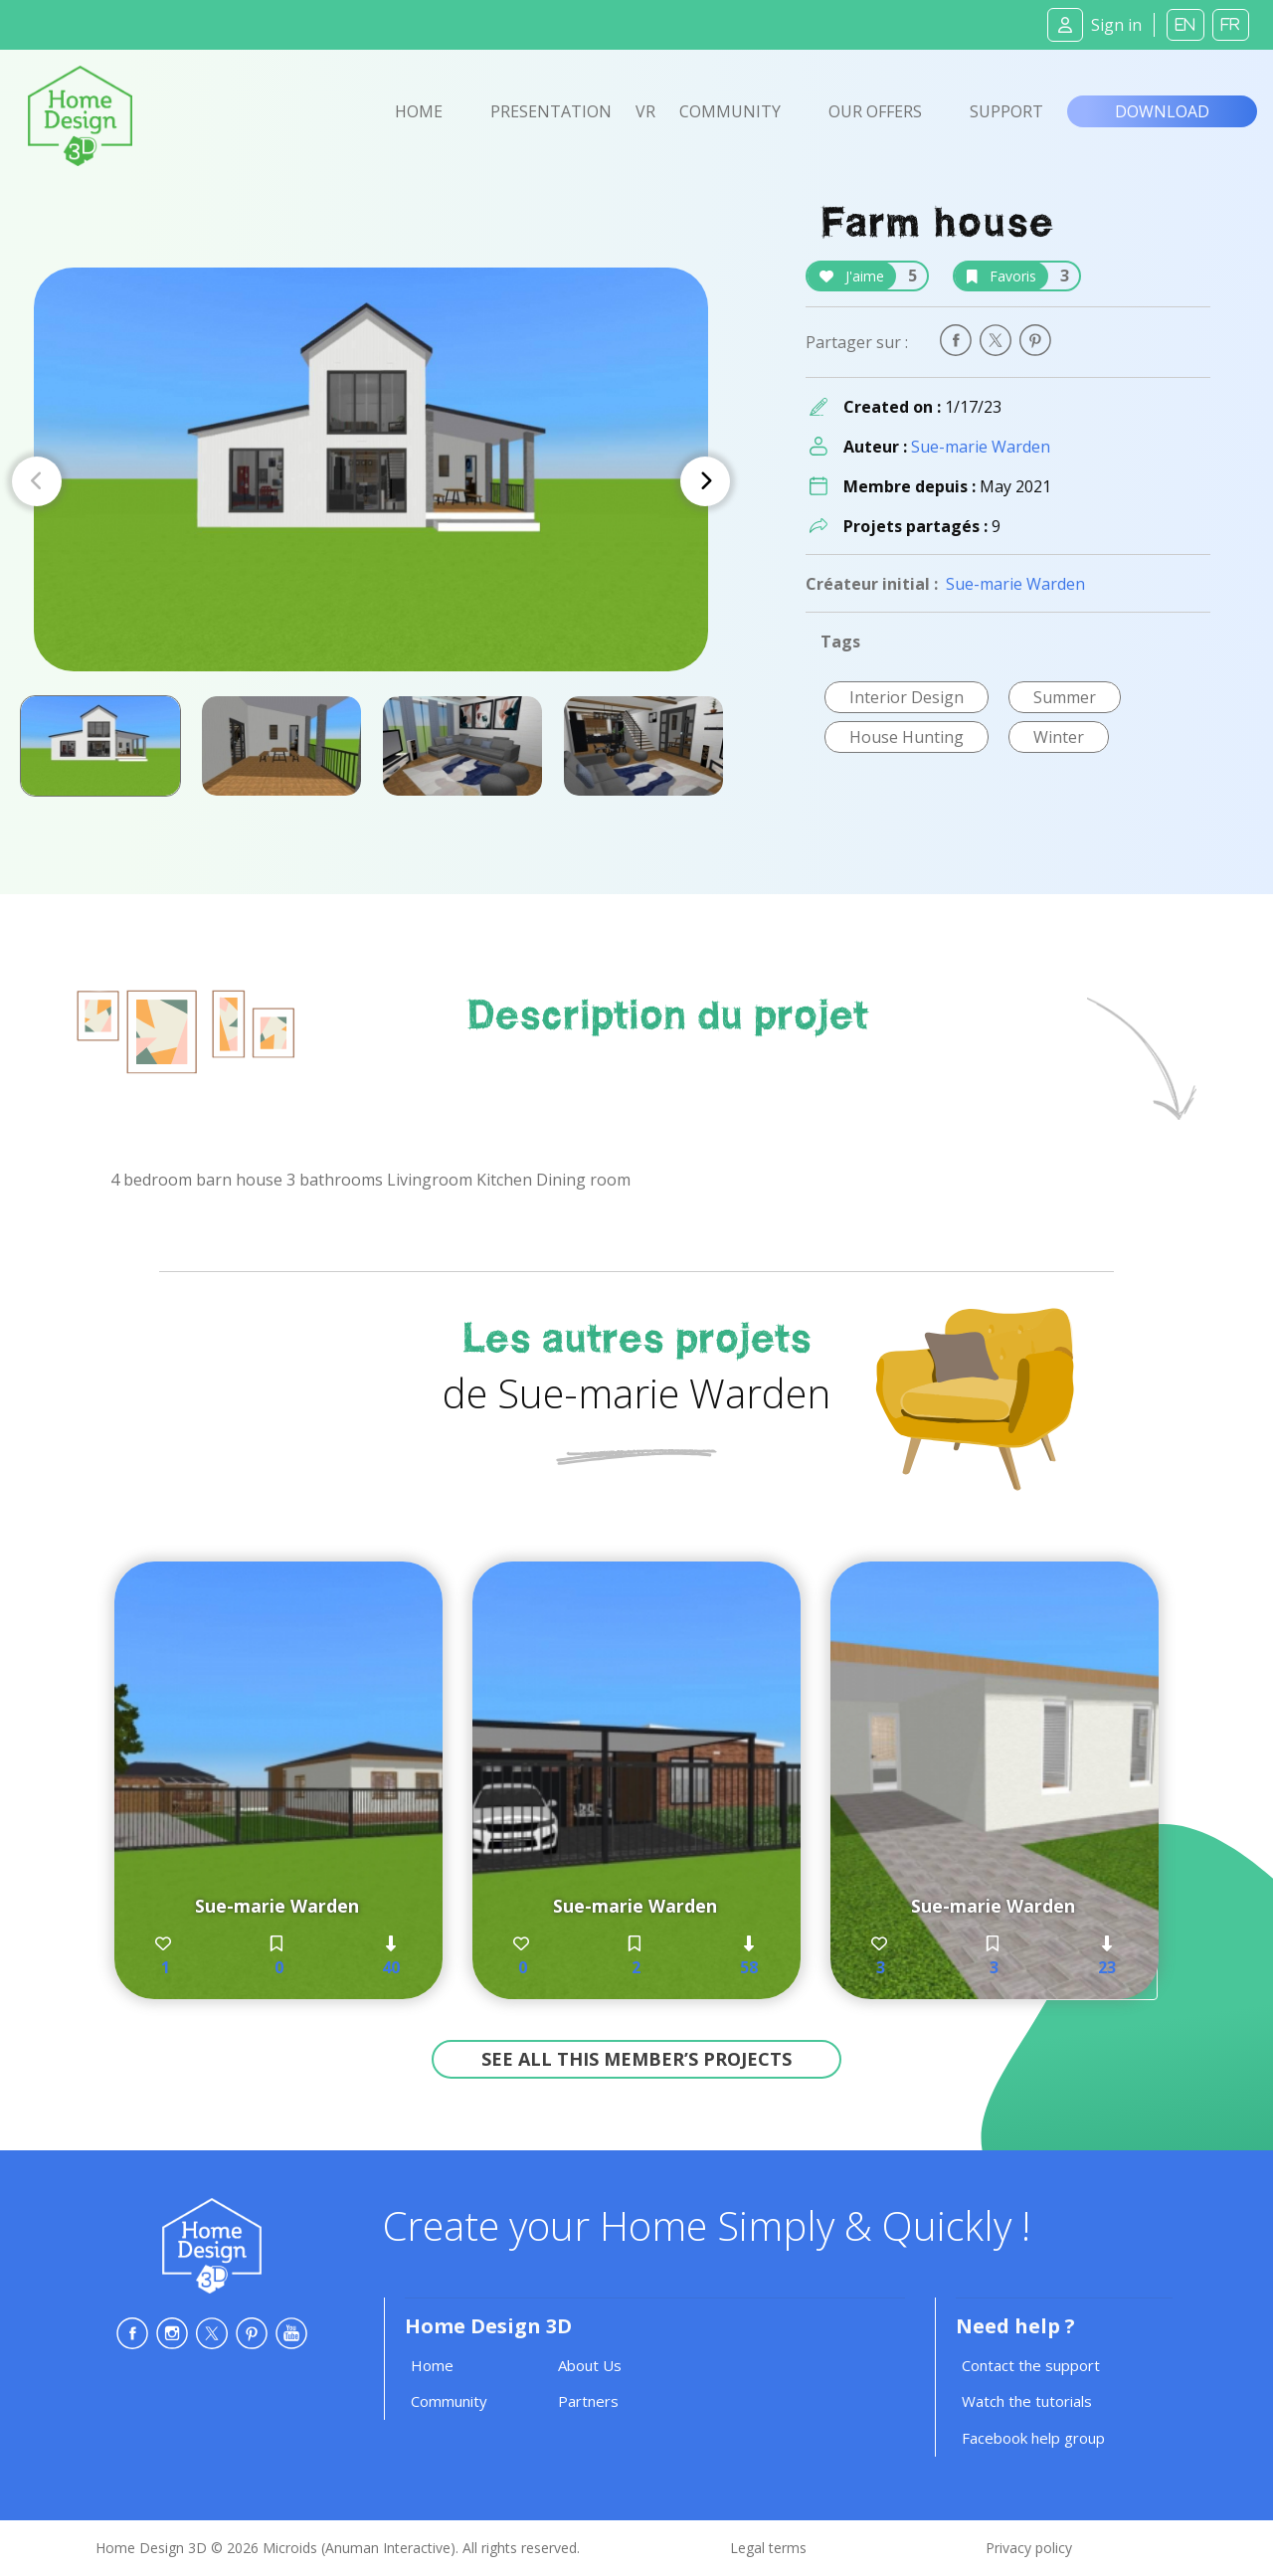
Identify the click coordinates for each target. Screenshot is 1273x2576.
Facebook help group (1033, 2438)
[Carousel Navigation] (371, 481)
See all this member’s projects (636, 2059)
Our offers (875, 111)
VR (645, 111)
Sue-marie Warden (980, 447)
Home (419, 111)
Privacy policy (1029, 2547)
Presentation (551, 111)
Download (1162, 111)
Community (730, 111)
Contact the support (1031, 2365)
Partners (588, 2401)
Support (1006, 111)
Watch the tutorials (1027, 2401)
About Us (590, 2365)
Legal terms (768, 2547)
